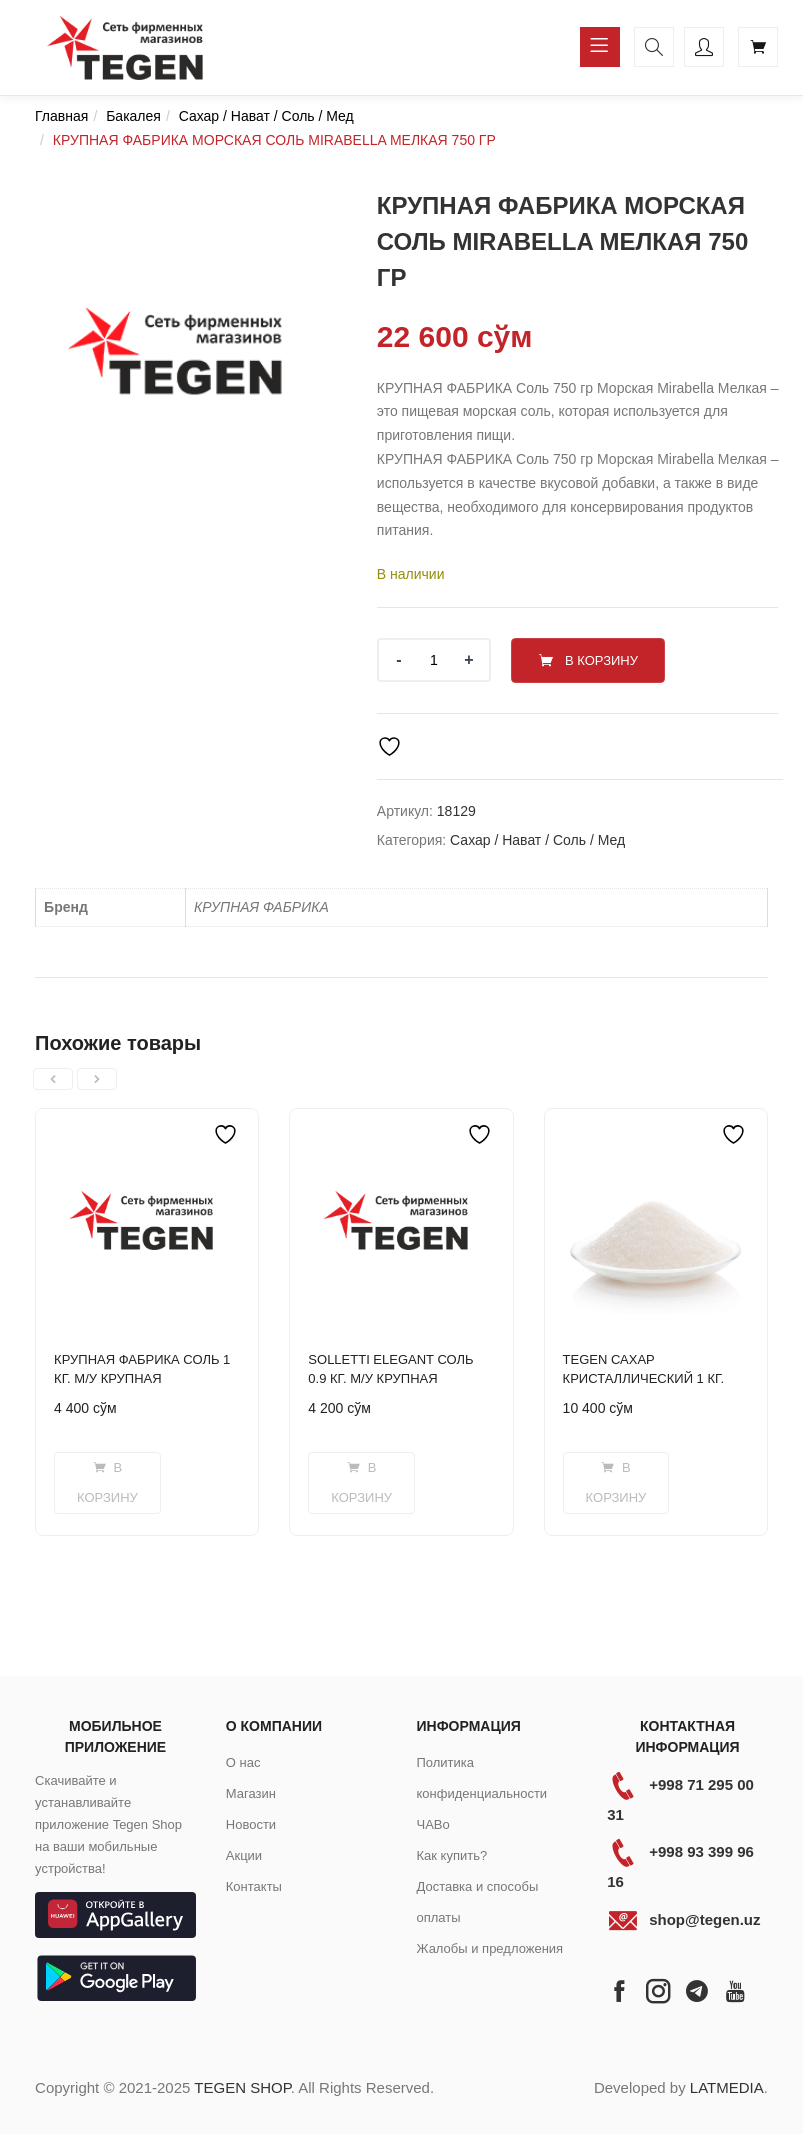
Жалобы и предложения (489, 1947)
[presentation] (53, 1078)
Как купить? (451, 1854)
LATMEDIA (727, 2086)
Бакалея (133, 116)
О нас (243, 1761)
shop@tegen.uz (704, 1918)
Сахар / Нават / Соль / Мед (266, 116)
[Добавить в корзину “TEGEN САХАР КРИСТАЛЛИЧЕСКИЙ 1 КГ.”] (616, 1482)
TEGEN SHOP (242, 2086)
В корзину (605, 659)
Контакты (254, 1885)
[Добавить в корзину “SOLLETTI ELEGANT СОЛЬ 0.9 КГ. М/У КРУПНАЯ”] (361, 1482)
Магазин (251, 1792)
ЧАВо (432, 1823)
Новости (251, 1823)
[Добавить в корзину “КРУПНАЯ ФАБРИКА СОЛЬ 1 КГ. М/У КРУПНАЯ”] (107, 1482)
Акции (244, 1854)
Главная (61, 116)
